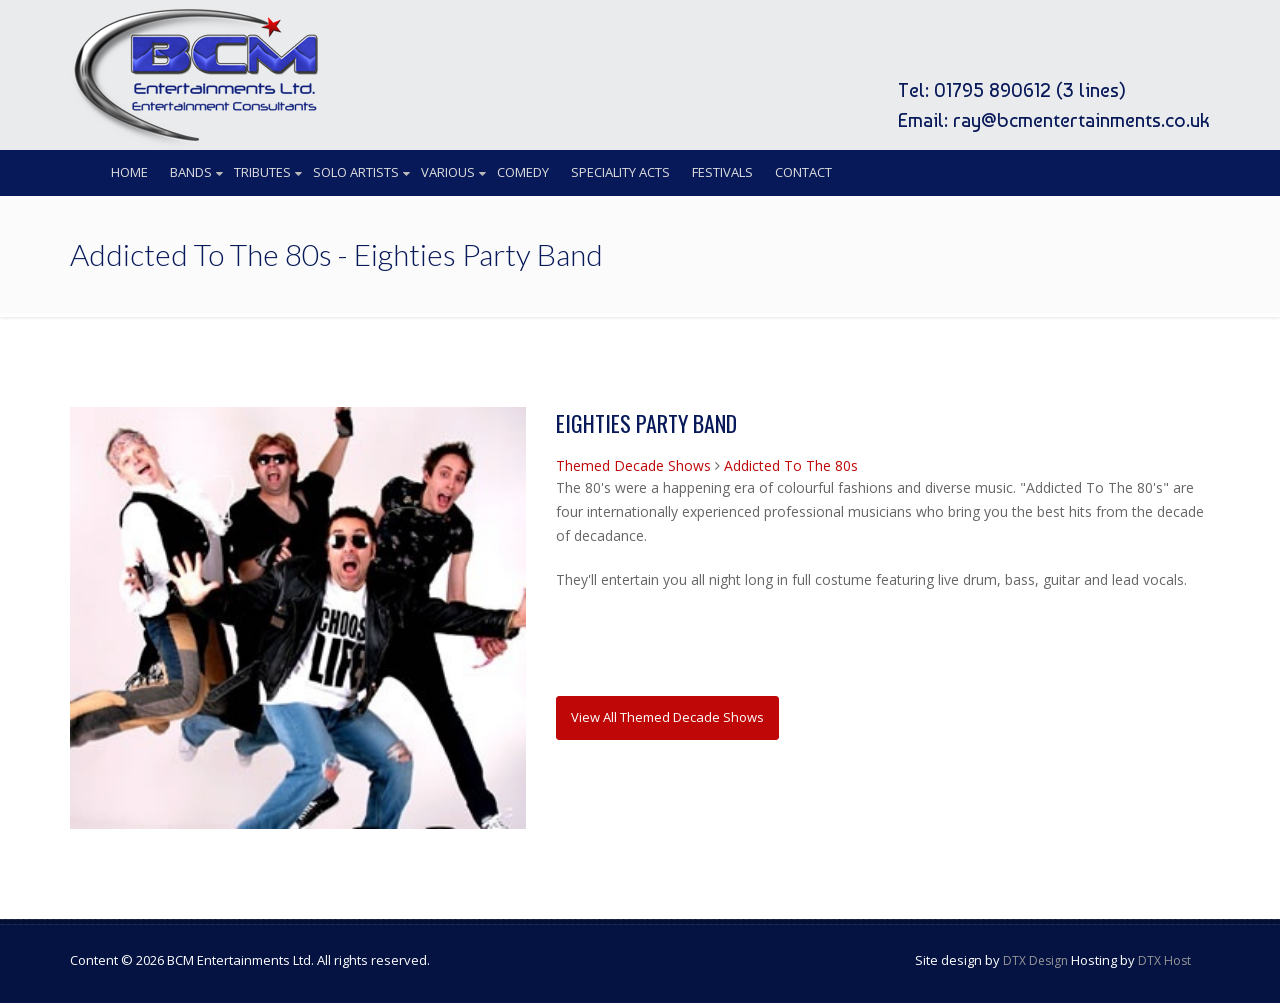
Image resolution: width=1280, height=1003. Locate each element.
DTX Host (1164, 960)
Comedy (523, 172)
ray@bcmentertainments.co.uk (1081, 120)
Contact (803, 172)
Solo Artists (356, 172)
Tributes (262, 172)
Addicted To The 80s (791, 465)
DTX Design (1035, 960)
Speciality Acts (620, 172)
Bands (191, 172)
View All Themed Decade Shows (667, 717)
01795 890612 (992, 90)
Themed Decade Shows (633, 465)
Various (448, 172)
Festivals (722, 172)
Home (129, 172)
